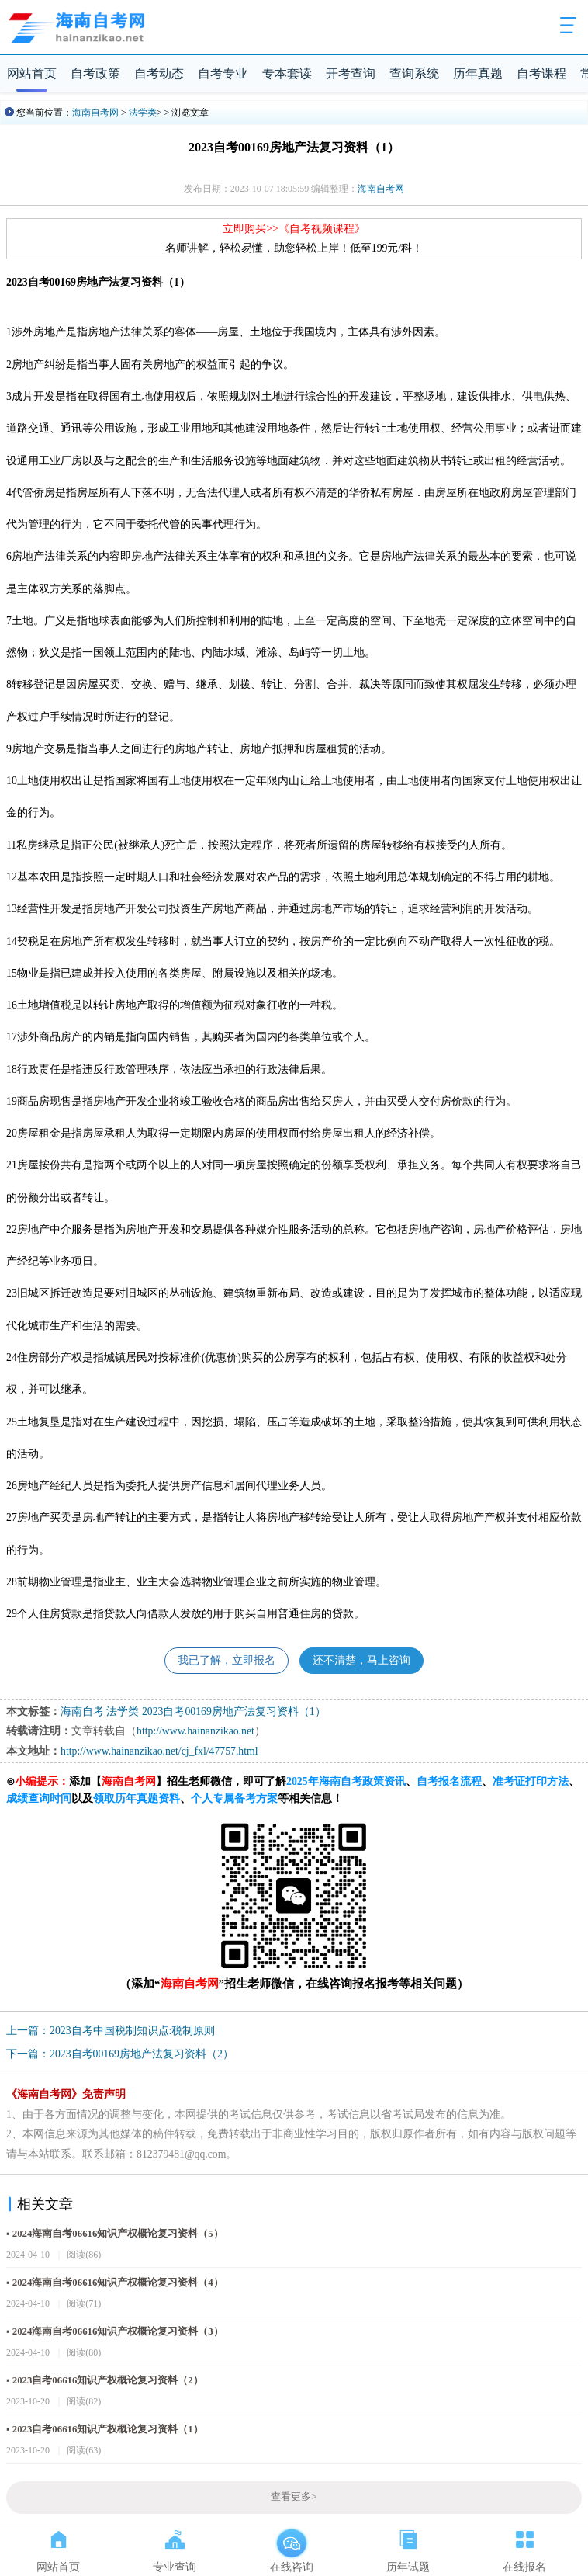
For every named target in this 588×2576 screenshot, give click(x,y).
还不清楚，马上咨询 (361, 1660)
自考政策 (95, 73)
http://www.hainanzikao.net (195, 1731)
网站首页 (32, 73)
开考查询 (350, 73)
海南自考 (82, 1711)
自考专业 (222, 73)
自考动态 (159, 73)
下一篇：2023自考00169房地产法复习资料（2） (119, 2054)
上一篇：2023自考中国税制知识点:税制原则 (110, 2030)
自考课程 (541, 73)
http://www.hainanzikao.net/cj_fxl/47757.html (159, 1751)
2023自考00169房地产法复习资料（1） (234, 1711)
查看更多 (293, 2496)
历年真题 (478, 73)
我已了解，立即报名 (226, 1660)
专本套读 (287, 73)
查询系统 (414, 73)
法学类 (143, 112)
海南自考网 (95, 112)
